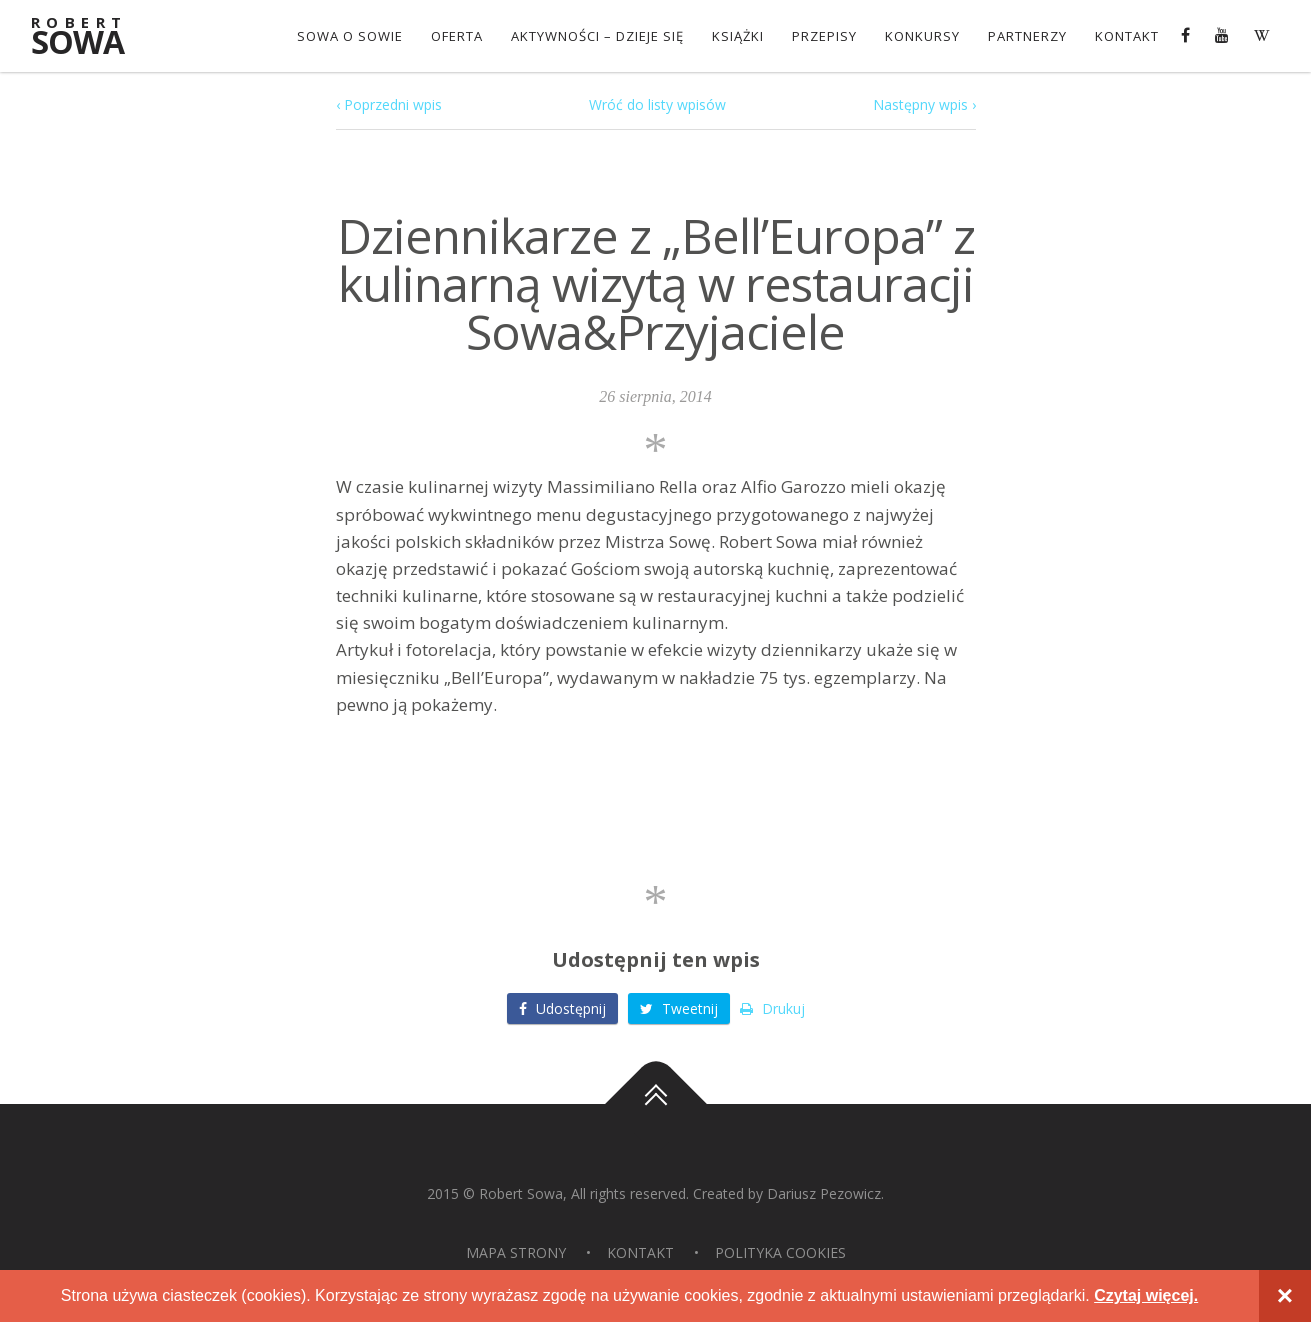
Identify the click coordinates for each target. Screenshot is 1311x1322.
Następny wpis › (924, 104)
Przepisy (824, 36)
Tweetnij (679, 1008)
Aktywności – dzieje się (597, 36)
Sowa (91, 37)
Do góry (656, 1104)
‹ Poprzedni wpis (389, 104)
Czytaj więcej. (1146, 1295)
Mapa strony (516, 1252)
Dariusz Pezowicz (824, 1193)
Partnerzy (1027, 36)
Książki (738, 36)
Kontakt (1127, 36)
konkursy (922, 36)
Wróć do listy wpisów (657, 104)
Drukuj (772, 1008)
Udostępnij (562, 1008)
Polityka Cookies (780, 1252)
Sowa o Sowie (350, 36)
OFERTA (457, 36)
